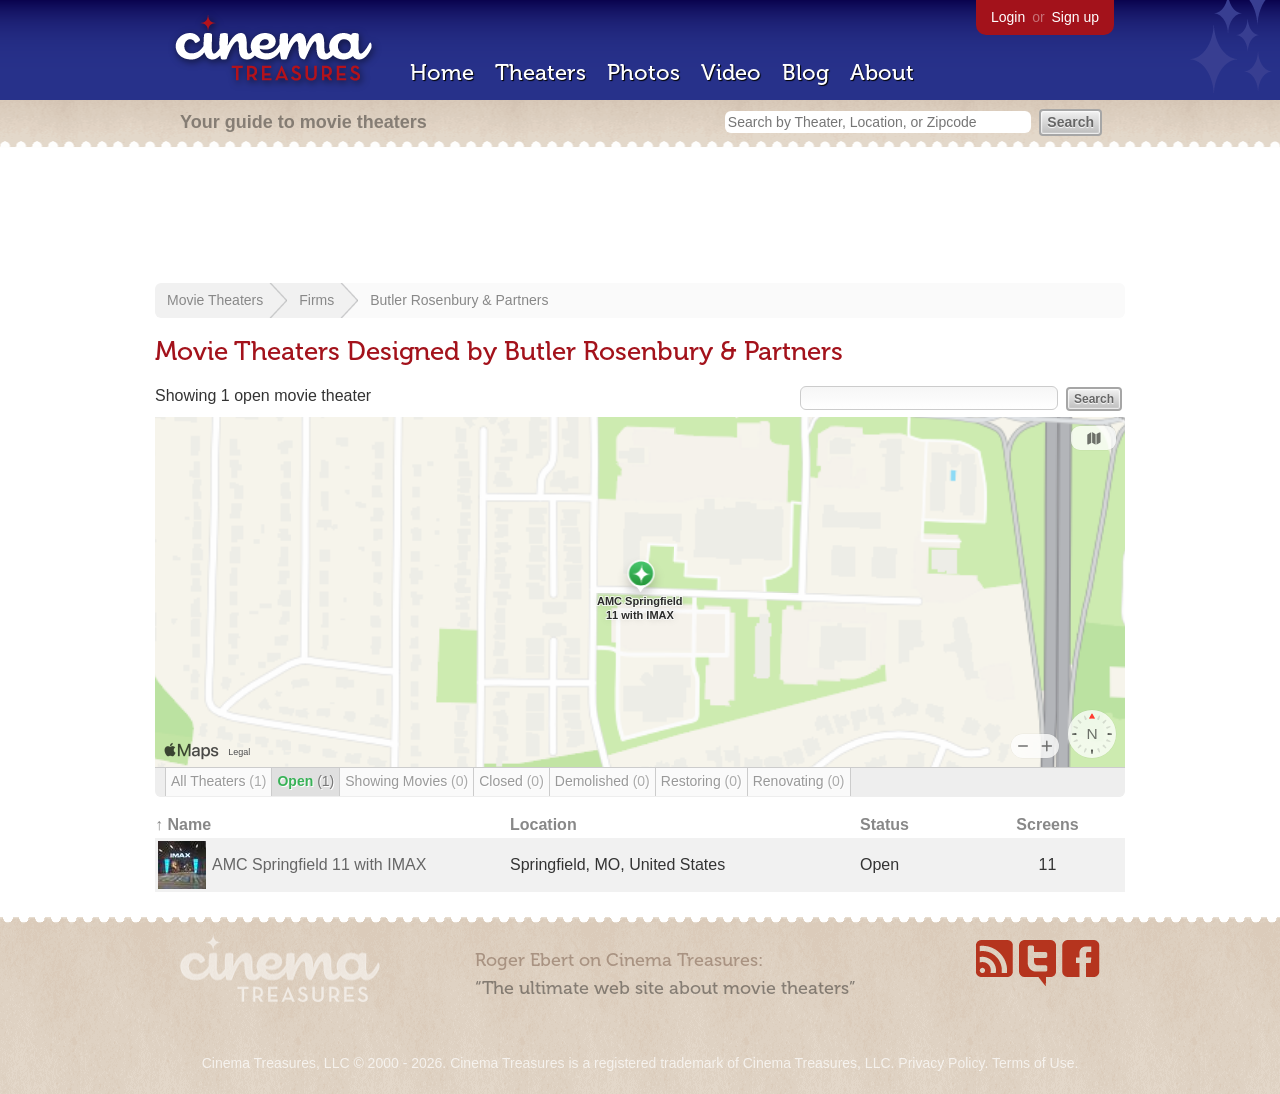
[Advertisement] (640, 217)
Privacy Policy (941, 1063)
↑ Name (183, 824)
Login (1008, 17)
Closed (511, 781)
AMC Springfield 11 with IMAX (319, 864)
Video (731, 72)
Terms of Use (1033, 1063)
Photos (643, 72)
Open (305, 781)
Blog (805, 72)
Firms (316, 300)
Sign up (1075, 17)
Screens (1047, 824)
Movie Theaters (215, 300)
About (882, 72)
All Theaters (218, 781)
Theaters (540, 72)
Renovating (799, 781)
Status (884, 824)
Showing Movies (406, 781)
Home (442, 72)
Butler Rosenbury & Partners (459, 300)
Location (543, 824)
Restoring (701, 781)
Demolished (602, 781)
